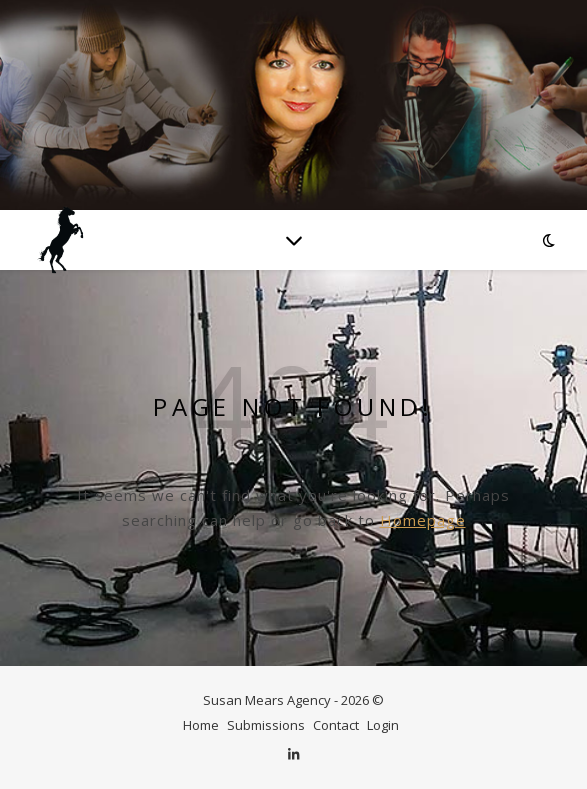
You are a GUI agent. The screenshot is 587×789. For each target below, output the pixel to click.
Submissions (266, 725)
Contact (336, 725)
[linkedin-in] (293, 754)
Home (201, 725)
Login (383, 725)
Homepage (423, 520)
